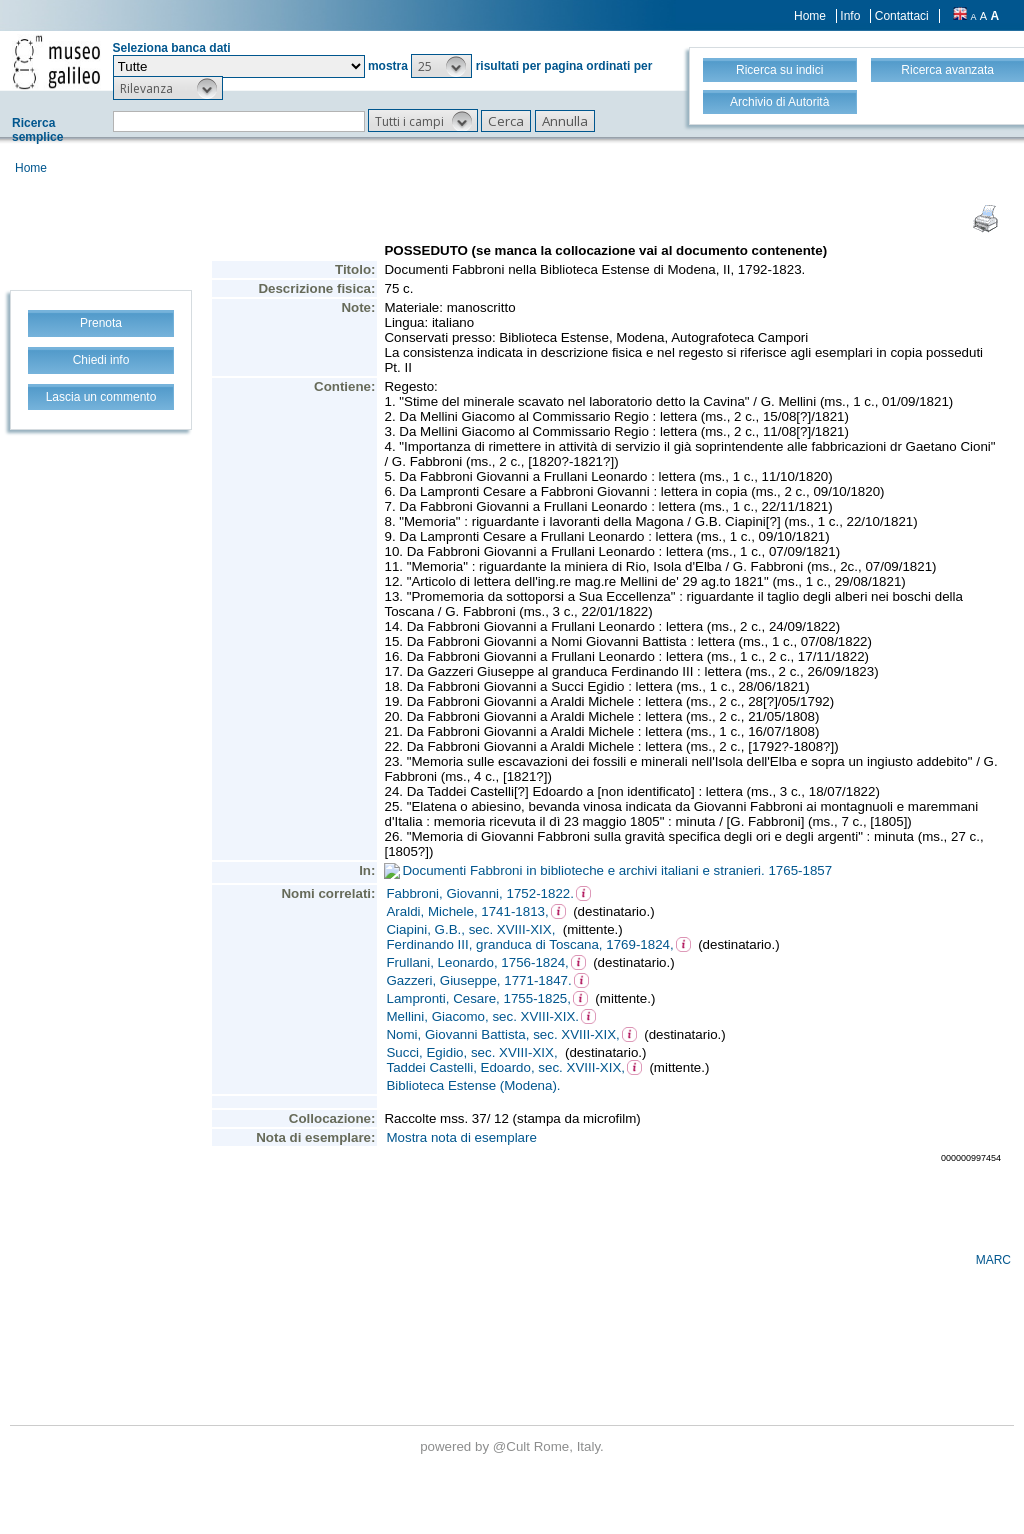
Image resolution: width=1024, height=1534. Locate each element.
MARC (993, 1260)
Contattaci (902, 16)
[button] (441, 66)
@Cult (513, 1446)
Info (850, 16)
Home (810, 16)
